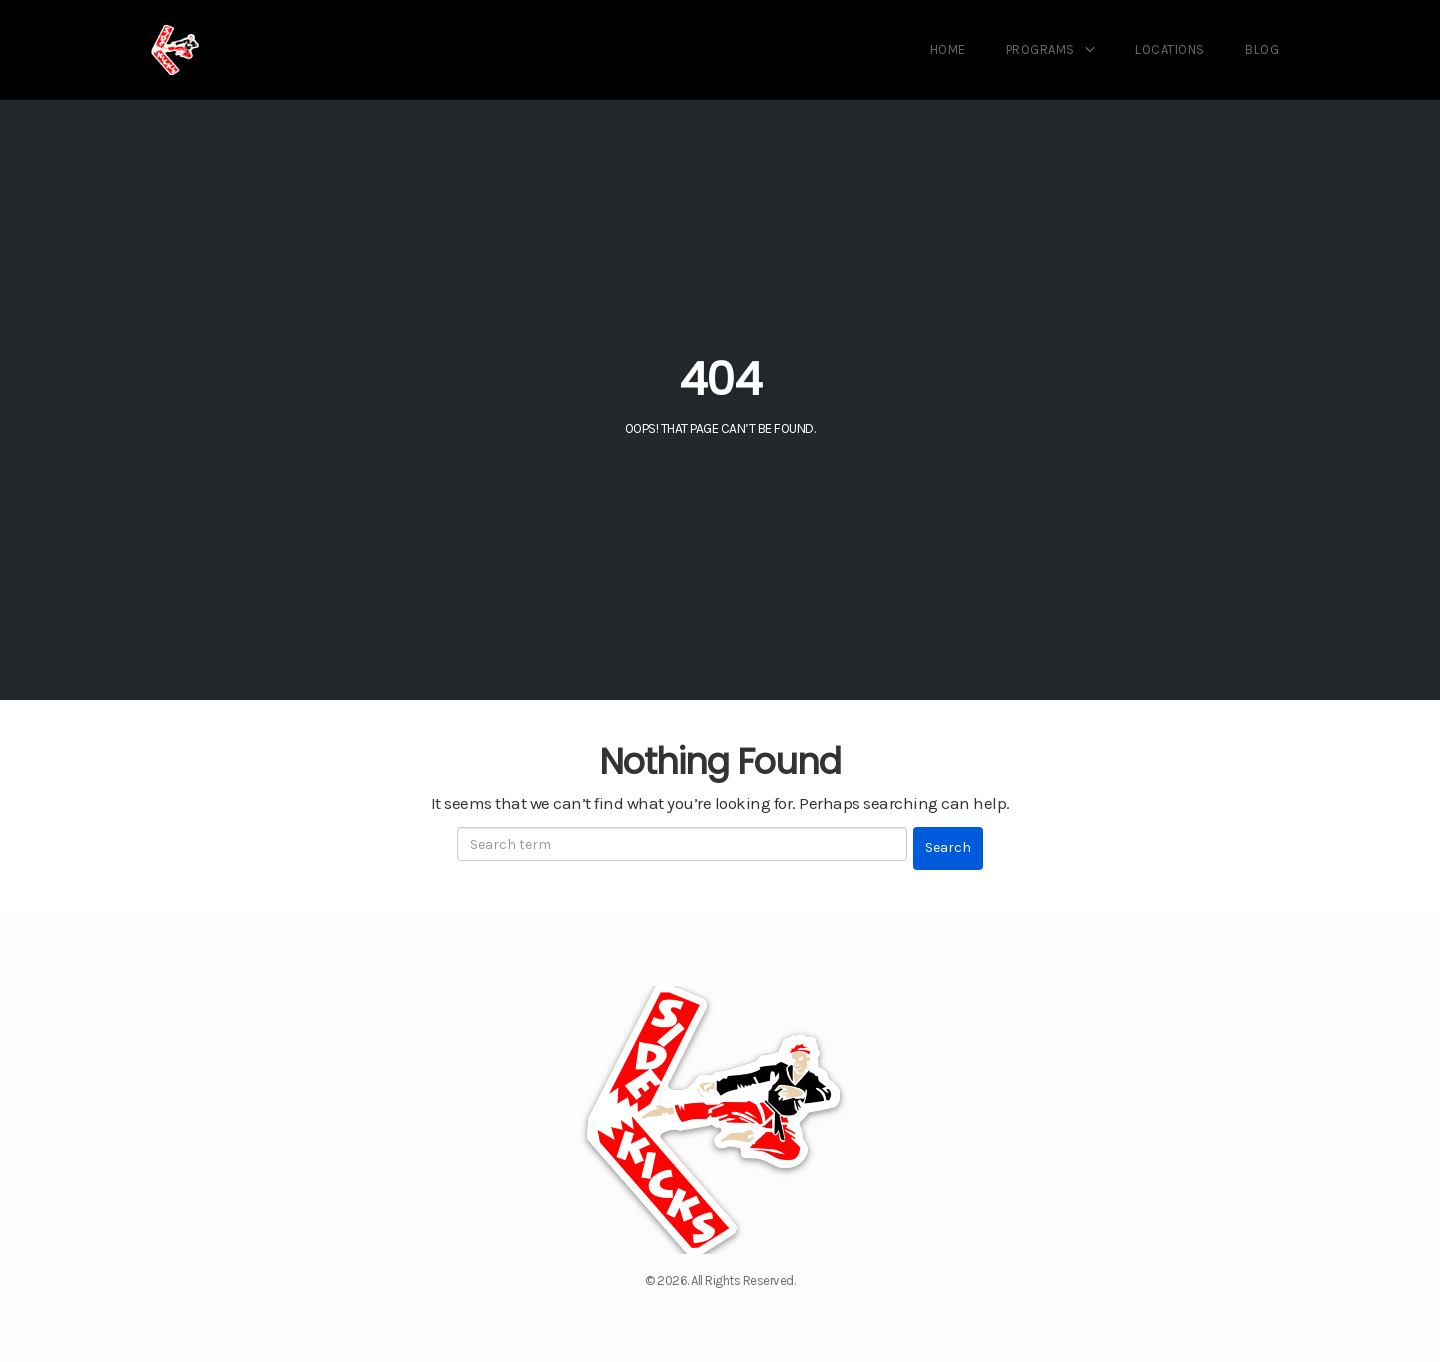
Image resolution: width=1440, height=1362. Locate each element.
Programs (1040, 49)
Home (948, 49)
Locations (1170, 49)
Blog (1262, 49)
